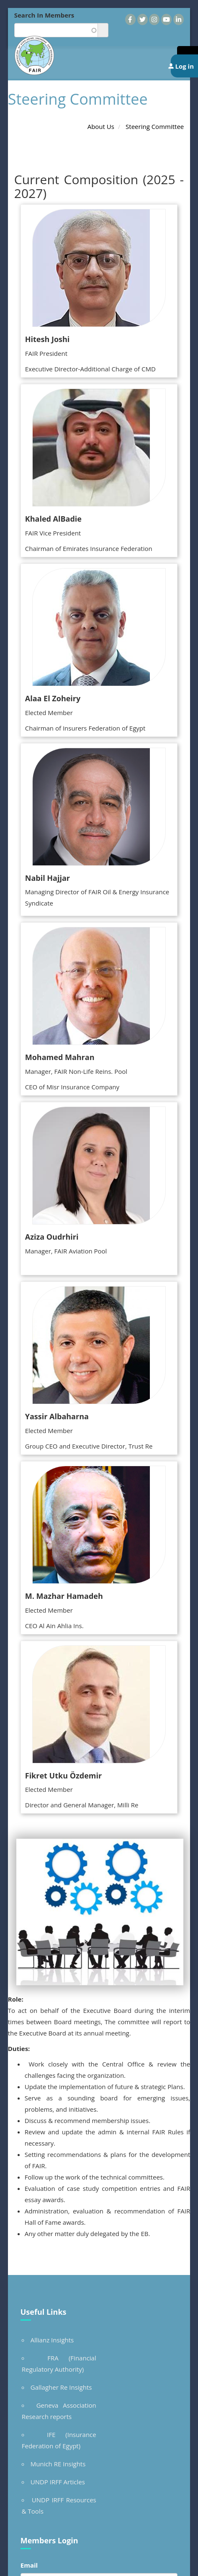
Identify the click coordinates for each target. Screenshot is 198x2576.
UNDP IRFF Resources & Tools (59, 2505)
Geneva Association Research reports (59, 2411)
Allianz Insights (52, 2340)
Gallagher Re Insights (61, 2387)
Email (29, 2565)
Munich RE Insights (58, 2464)
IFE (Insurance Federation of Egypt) (59, 2440)
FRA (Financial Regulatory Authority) (59, 2363)
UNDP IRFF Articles (58, 2482)
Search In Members (44, 15)
